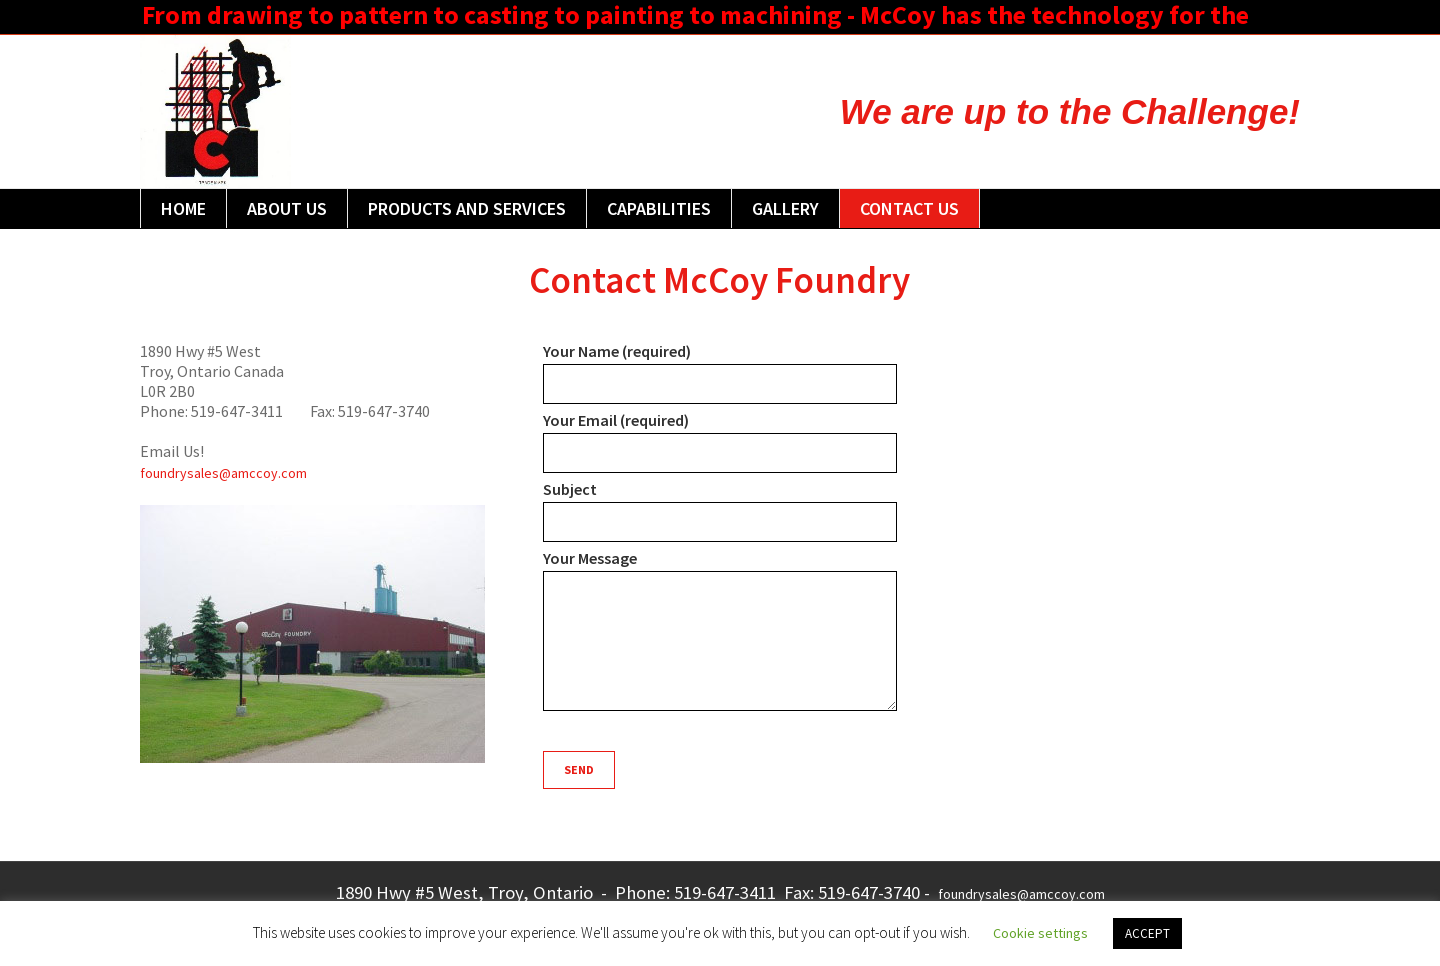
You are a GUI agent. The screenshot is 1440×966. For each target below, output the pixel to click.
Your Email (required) (720, 441)
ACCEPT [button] (1147, 933)
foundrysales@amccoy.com (223, 473)
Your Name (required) (720, 372)
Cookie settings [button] (1040, 933)
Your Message (720, 631)
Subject (720, 510)
